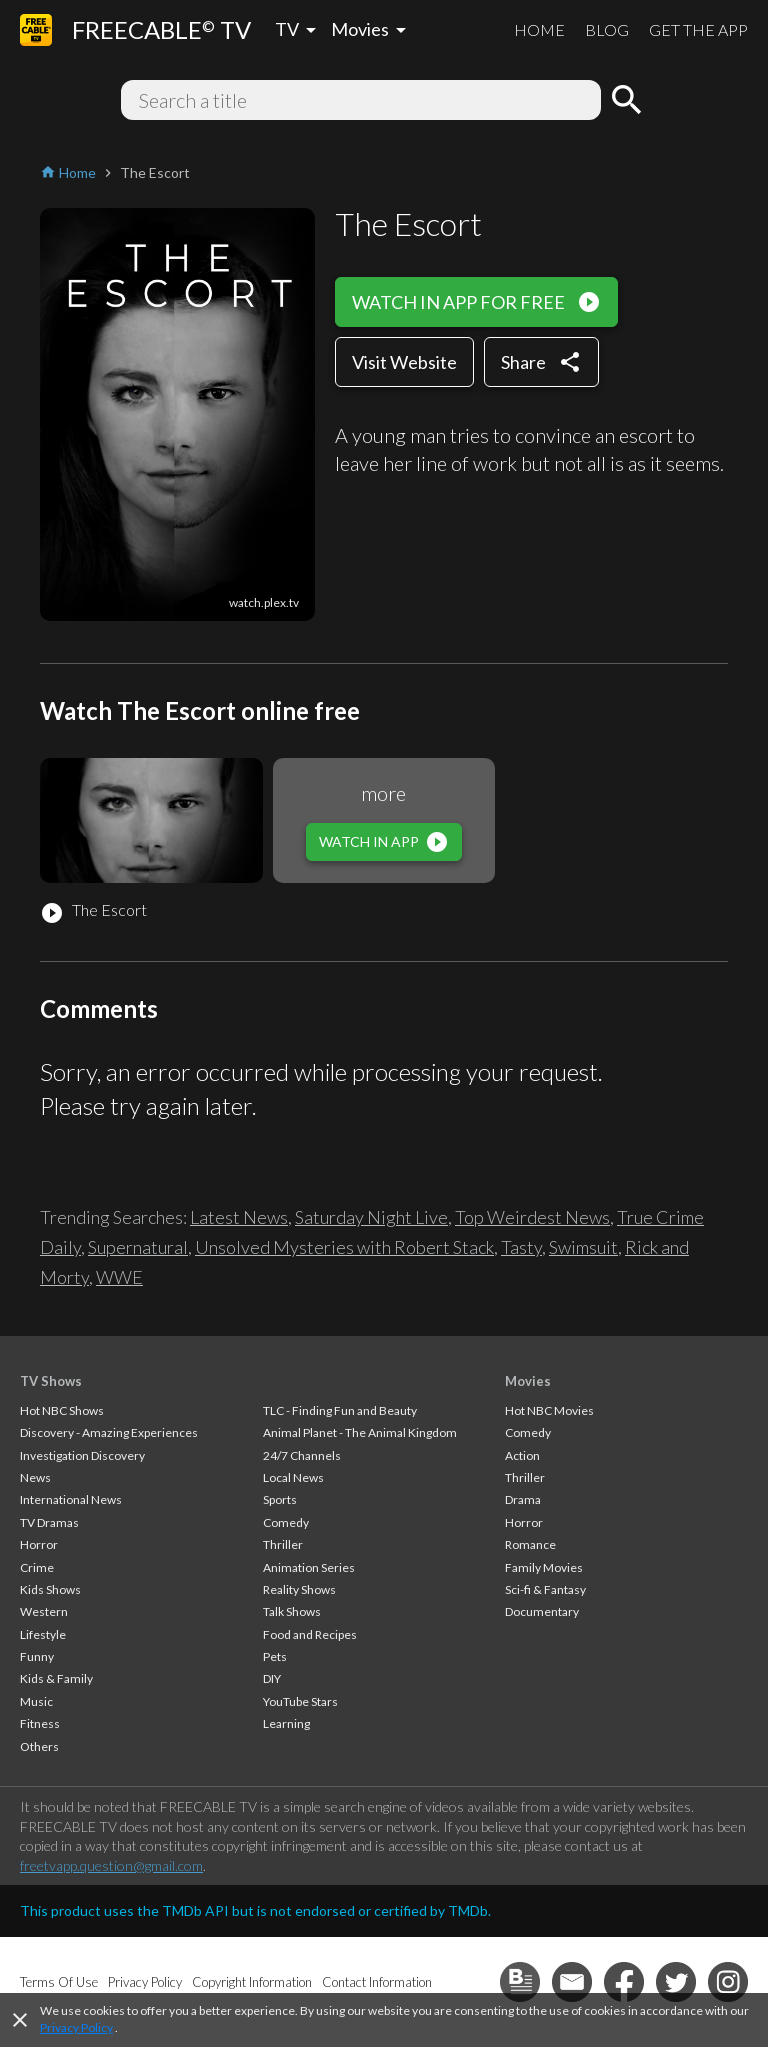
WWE (119, 1277)
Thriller (283, 1544)
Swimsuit (583, 1247)
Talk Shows (292, 1611)
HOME (539, 29)
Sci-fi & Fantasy (545, 1589)
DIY (272, 1678)
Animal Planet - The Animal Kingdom (360, 1432)
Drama (523, 1499)
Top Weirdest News (532, 1217)
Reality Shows (299, 1589)
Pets (275, 1656)
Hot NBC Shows (62, 1410)
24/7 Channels (302, 1455)
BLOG (607, 29)
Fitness (40, 1723)
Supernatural (138, 1247)
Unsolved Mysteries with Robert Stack (344, 1247)
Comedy (286, 1522)
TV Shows (51, 1381)
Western (44, 1611)
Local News (293, 1477)
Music (36, 1701)
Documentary (542, 1611)
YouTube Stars (300, 1701)
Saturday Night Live (371, 1217)
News (35, 1477)
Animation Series (309, 1567)
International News (71, 1499)
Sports (280, 1499)
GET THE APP (698, 29)
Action (522, 1455)
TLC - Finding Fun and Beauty (340, 1410)
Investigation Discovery (82, 1455)
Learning (286, 1723)
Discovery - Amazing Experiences (109, 1432)
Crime (37, 1567)
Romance (530, 1544)
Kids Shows (50, 1589)
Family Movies (544, 1567)
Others (39, 1746)
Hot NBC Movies (549, 1410)
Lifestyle (43, 1634)
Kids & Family (56, 1678)
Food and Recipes (310, 1634)
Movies (528, 1381)
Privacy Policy (76, 2027)
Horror (39, 1544)
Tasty (521, 1247)
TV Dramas (49, 1522)
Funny (37, 1656)
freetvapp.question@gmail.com (111, 1865)
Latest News (239, 1217)
